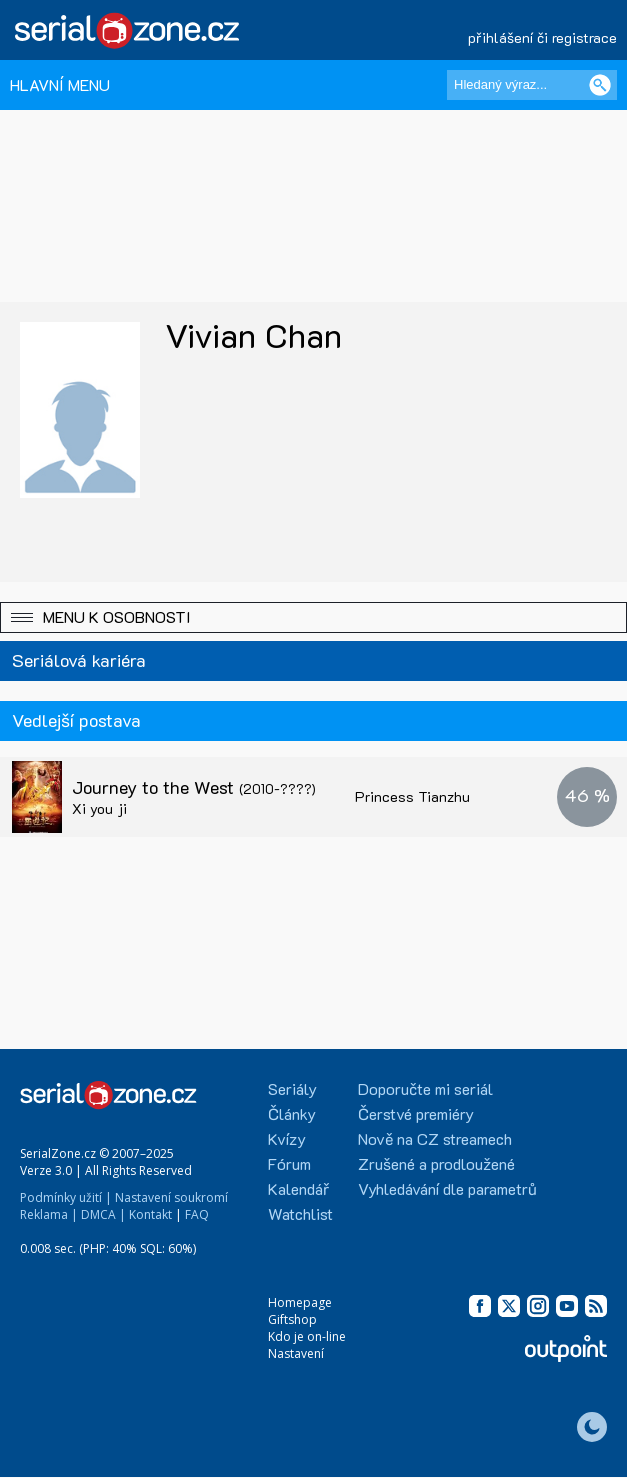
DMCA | (103, 1214)
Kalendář (298, 1188)
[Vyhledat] (600, 85)
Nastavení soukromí (171, 1197)
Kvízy (287, 1138)
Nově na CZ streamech (435, 1138)
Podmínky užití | (66, 1197)
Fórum (289, 1163)
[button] (313, 617)
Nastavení (296, 1353)
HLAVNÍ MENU (60, 84)
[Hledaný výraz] (532, 85)
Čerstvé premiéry (416, 1113)
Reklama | (49, 1214)
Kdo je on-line (307, 1336)
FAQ (197, 1214)
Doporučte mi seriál (425, 1088)
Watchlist (300, 1213)
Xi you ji (99, 808)
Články (292, 1113)
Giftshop (292, 1319)
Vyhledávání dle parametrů (447, 1188)
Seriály (292, 1088)
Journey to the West (194, 787)
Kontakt (150, 1214)
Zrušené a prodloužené (436, 1163)
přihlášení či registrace (542, 37)
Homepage (300, 1302)
